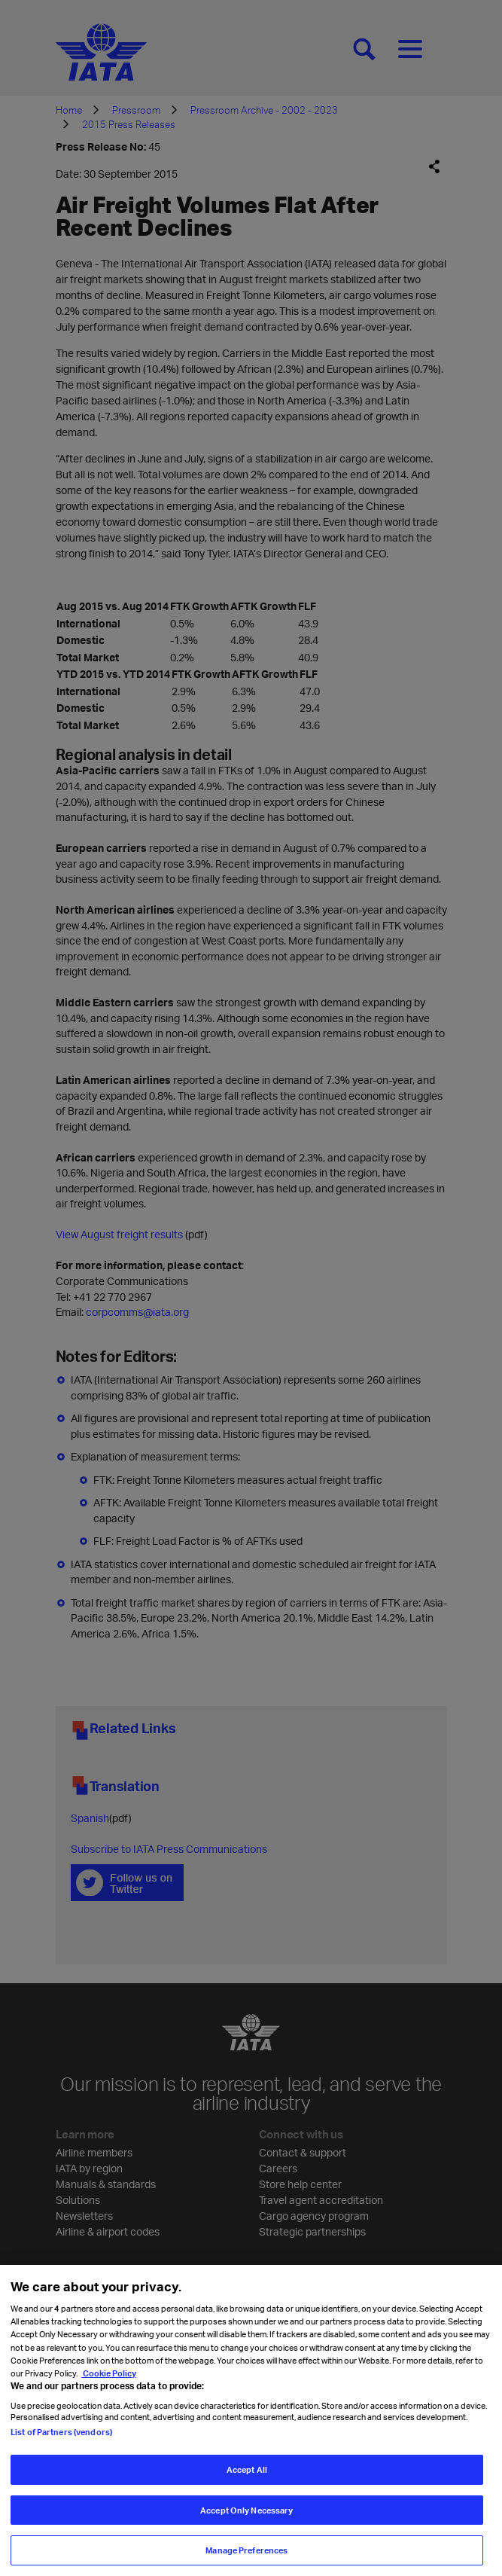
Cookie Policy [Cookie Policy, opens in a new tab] (108, 2392)
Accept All (247, 2489)
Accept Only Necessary (246, 2529)
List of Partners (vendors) (61, 2451)
